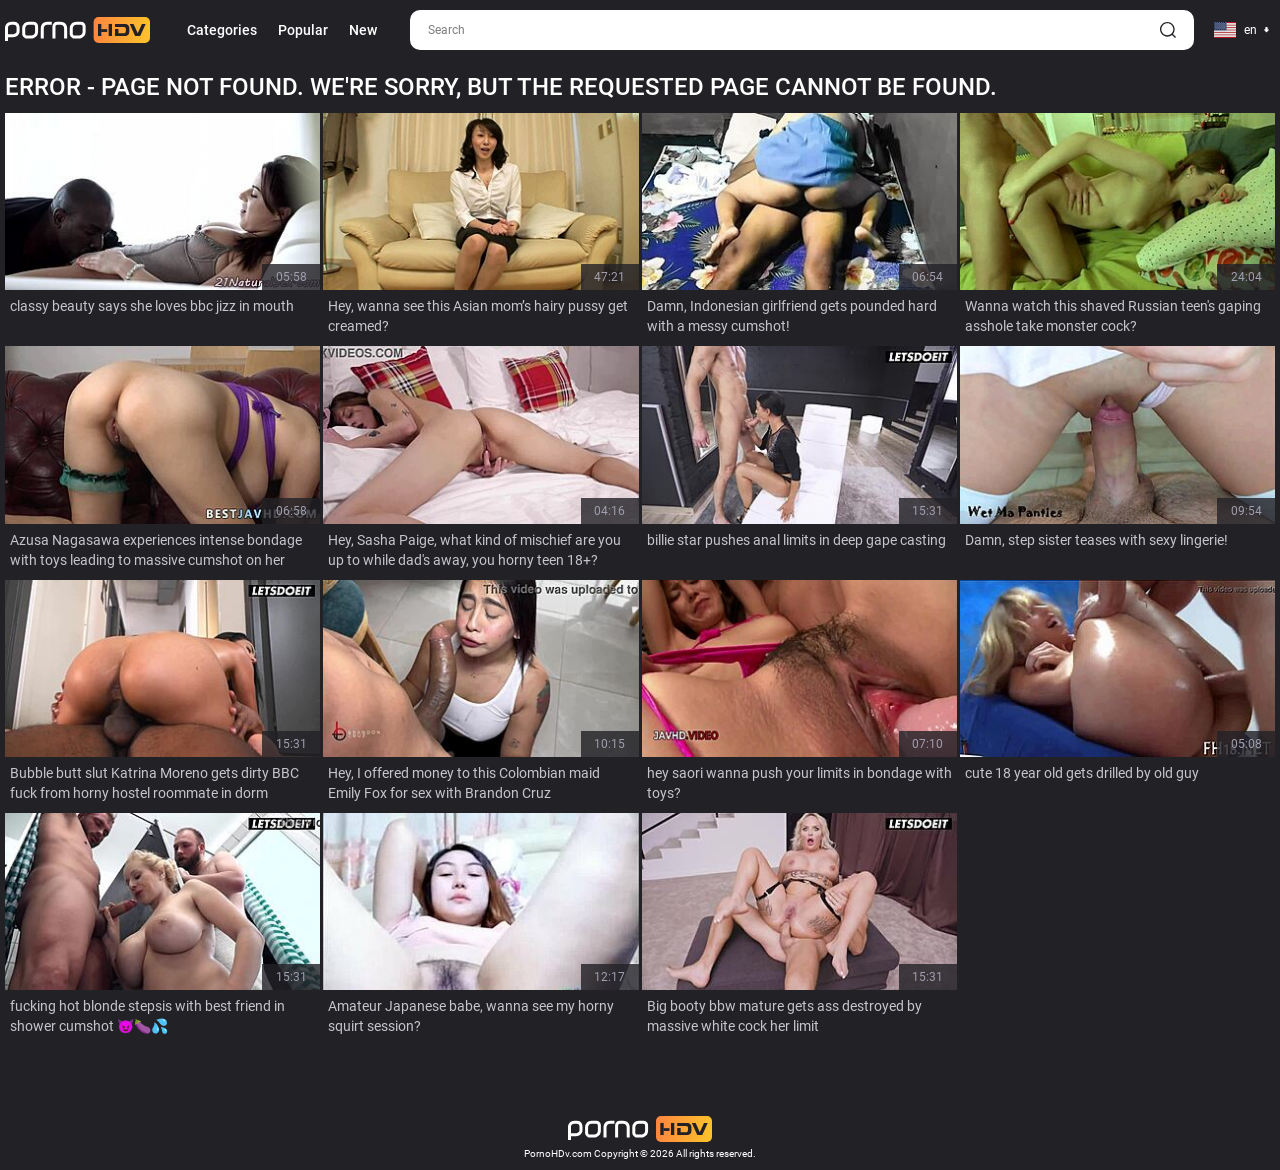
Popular (303, 30)
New (363, 30)
